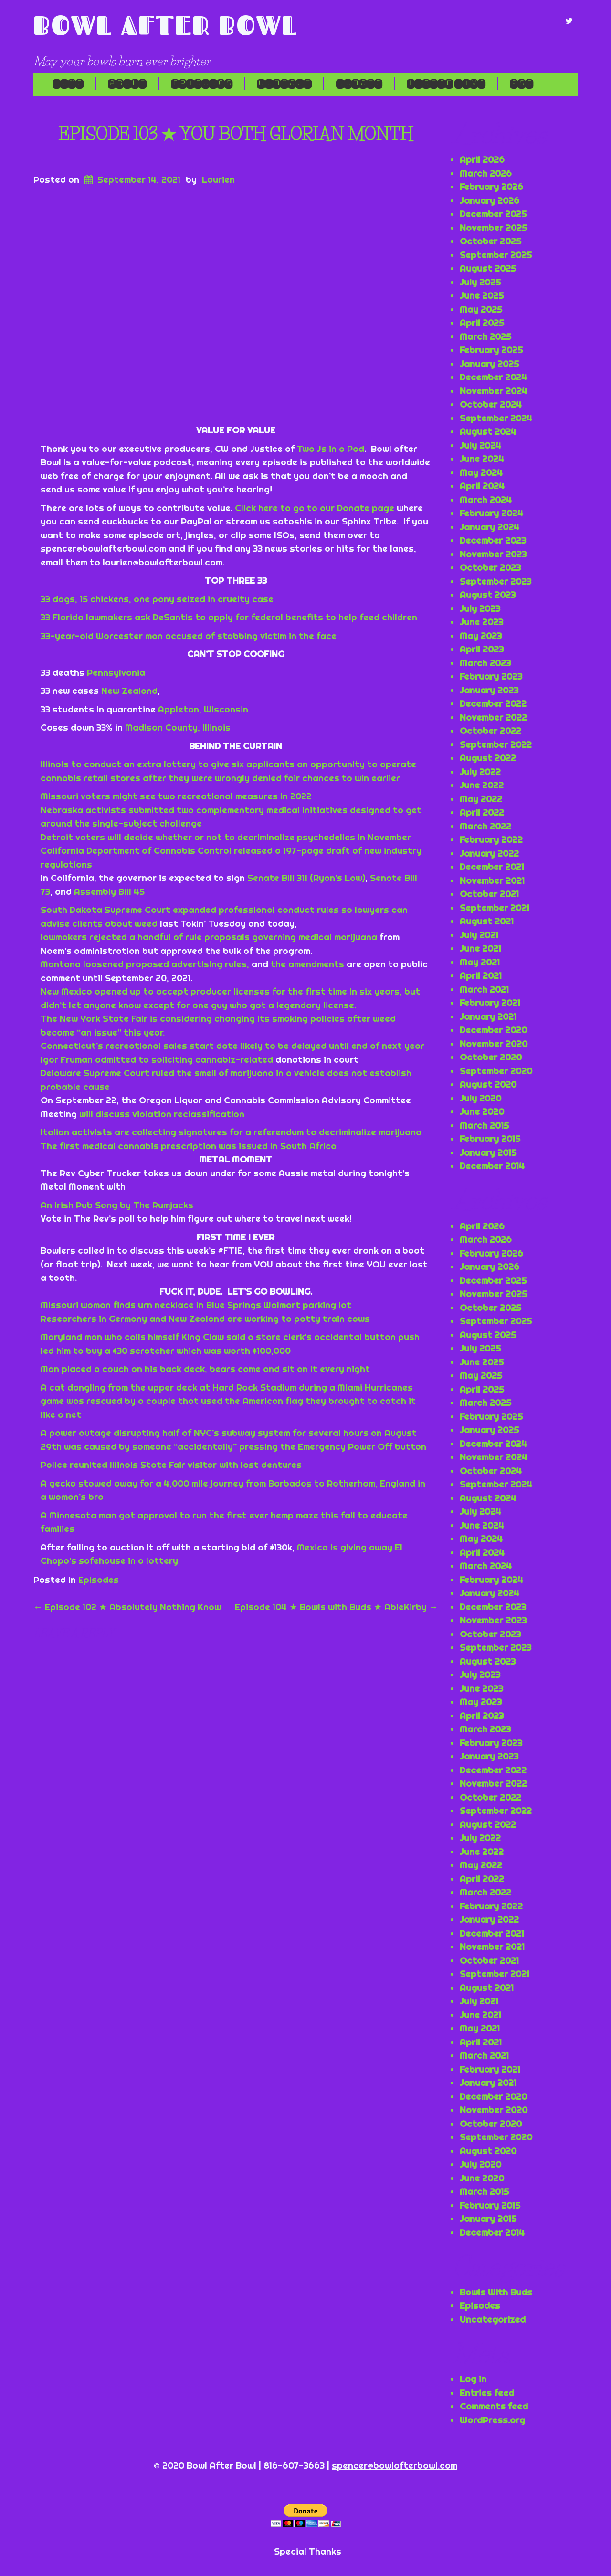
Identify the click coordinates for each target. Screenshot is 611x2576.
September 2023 (495, 581)
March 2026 (486, 173)
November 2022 (493, 717)
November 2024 (493, 391)
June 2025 (482, 295)
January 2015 (488, 1152)
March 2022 (485, 826)
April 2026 (482, 159)
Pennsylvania (116, 672)
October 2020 (491, 1057)
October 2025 (490, 241)
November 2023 (493, 554)
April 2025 (482, 322)
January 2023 (489, 690)
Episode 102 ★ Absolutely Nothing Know (127, 1607)
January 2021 (488, 1016)
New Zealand (129, 690)
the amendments (307, 964)
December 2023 (493, 540)
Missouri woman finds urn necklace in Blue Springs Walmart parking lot (196, 1304)
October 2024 (491, 404)
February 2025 (491, 350)
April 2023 (482, 649)
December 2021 (492, 866)
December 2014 (492, 1166)
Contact (284, 83)
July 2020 (480, 1098)
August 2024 (488, 431)
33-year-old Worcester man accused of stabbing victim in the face (189, 635)
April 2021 (481, 975)
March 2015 (484, 1125)
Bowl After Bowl (165, 25)
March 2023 (485, 663)
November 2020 (493, 1043)
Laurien (218, 179)
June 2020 (482, 1111)
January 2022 (489, 853)
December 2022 (493, 703)
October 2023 (490, 567)
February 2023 (491, 676)
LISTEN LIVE (446, 83)
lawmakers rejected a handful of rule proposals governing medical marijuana (209, 936)
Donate (359, 83)
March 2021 (484, 989)
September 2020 (496, 1071)
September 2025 (496, 255)
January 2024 (489, 527)
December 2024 (493, 377)
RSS (521, 83)
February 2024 (491, 513)
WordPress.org (492, 2420)
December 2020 (493, 1030)
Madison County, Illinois (178, 727)
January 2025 (489, 363)
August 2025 (488, 268)
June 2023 (481, 622)
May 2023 (481, 635)
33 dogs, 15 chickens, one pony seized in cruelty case (157, 599)
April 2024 (482, 486)
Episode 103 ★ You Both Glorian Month (235, 134)
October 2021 (489, 894)
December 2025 (493, 214)
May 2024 (481, 472)
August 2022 (488, 758)
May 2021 (480, 962)
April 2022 (482, 812)
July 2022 (480, 771)
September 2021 (494, 907)
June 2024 (482, 458)
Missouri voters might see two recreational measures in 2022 (176, 796)
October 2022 (490, 730)
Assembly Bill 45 (109, 891)
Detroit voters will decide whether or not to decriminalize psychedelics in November (226, 837)
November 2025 (493, 227)
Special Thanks (307, 2551)
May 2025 (481, 309)
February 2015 (490, 1138)
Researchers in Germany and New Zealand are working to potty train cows (205, 1318)
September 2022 (496, 744)
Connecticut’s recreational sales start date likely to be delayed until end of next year (232, 1045)
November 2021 (492, 880)
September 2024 (496, 418)
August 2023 (488, 594)
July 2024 (480, 445)
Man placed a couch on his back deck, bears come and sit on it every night (205, 1368)
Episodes (201, 83)
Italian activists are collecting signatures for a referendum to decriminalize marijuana (231, 1132)
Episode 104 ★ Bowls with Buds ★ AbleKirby (336, 1607)
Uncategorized (493, 2319)
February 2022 (491, 839)
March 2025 (485, 336)
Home (68, 83)
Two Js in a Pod (330, 448)
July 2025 (480, 282)
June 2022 (482, 785)
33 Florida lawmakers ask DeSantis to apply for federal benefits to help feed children (229, 617)
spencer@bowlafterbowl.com (394, 2465)
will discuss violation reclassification (161, 1114)
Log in (473, 2379)
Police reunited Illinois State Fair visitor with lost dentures (171, 1464)
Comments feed (494, 2406)
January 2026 (489, 200)
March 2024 (486, 499)
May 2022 (481, 799)
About (127, 83)
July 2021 (479, 935)
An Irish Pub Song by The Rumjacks (117, 1205)
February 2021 (490, 1002)
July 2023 (480, 608)
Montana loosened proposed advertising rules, (145, 964)
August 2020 (488, 1084)
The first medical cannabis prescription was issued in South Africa (189, 1146)
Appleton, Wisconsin (203, 709)
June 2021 (480, 948)
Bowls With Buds (496, 2292)
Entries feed (487, 2392)
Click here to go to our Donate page (314, 507)
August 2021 (487, 921)
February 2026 (491, 186)
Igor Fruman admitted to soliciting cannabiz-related (158, 1059)
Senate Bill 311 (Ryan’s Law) (306, 877)
